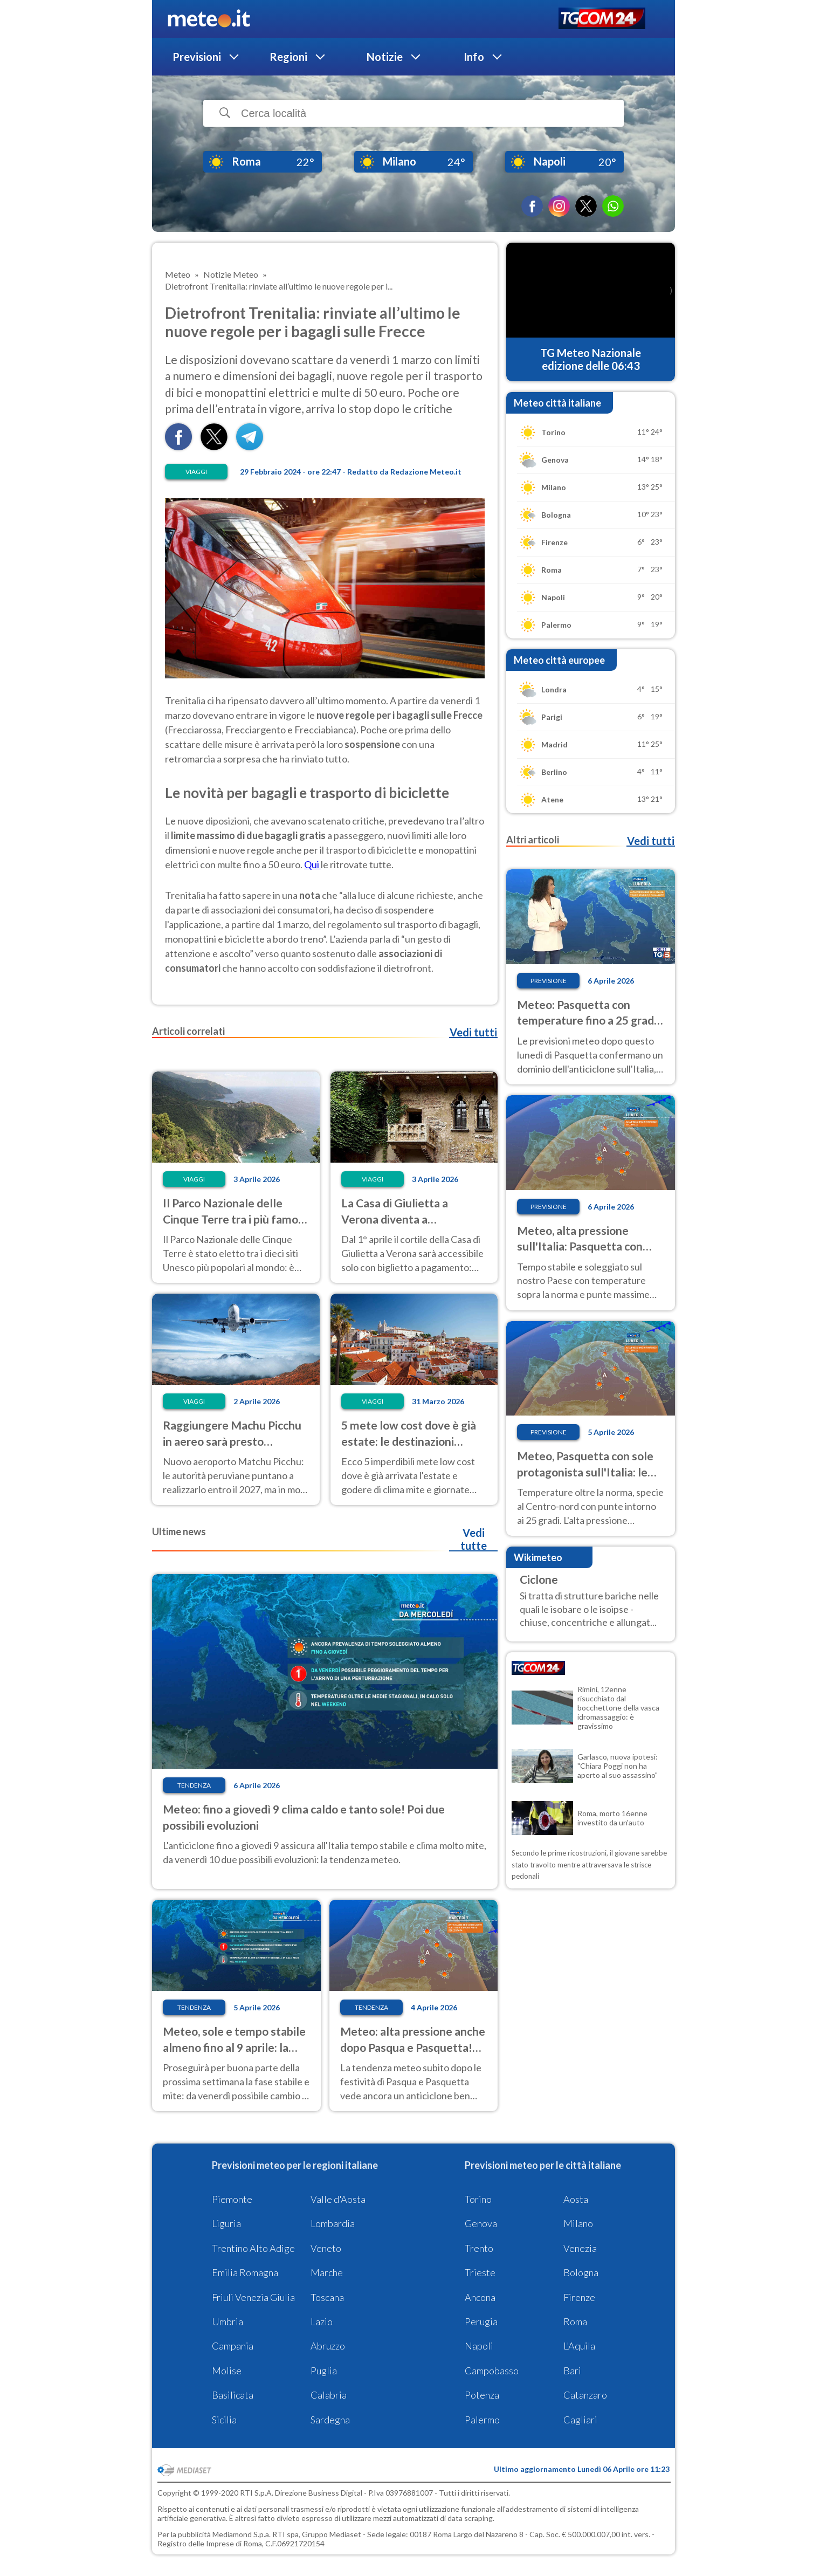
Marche (327, 2272)
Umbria (227, 2321)
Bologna (580, 2272)
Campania (232, 2346)
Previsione (548, 981)
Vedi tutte (473, 1539)
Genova (481, 2223)
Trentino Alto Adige (253, 2248)
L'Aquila (579, 2346)
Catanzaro (585, 2395)
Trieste (480, 2272)
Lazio (322, 2321)
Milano (578, 2223)
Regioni (288, 56)
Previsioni (197, 56)
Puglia (324, 2370)
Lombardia (333, 2223)
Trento (479, 2248)
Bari (572, 2370)
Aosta (575, 2199)
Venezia (580, 2248)
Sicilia (224, 2420)
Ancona (480, 2297)
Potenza (482, 2395)
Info (474, 56)
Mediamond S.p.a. (241, 2534)
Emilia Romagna (245, 2272)
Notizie (385, 56)
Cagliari (580, 2420)
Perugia (481, 2321)
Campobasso (492, 2370)
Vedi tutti (473, 1032)
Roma (575, 2321)
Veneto (326, 2248)
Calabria (329, 2395)
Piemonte (232, 2199)
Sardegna (330, 2420)
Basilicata (232, 2395)
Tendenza (194, 1785)
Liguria (226, 2223)
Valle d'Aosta (338, 2199)
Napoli (479, 2346)
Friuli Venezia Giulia (253, 2297)
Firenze (579, 2297)
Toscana (327, 2297)
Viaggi (196, 472)
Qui (312, 864)
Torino (478, 2199)
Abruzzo (328, 2346)
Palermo (482, 2420)
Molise (227, 2370)
